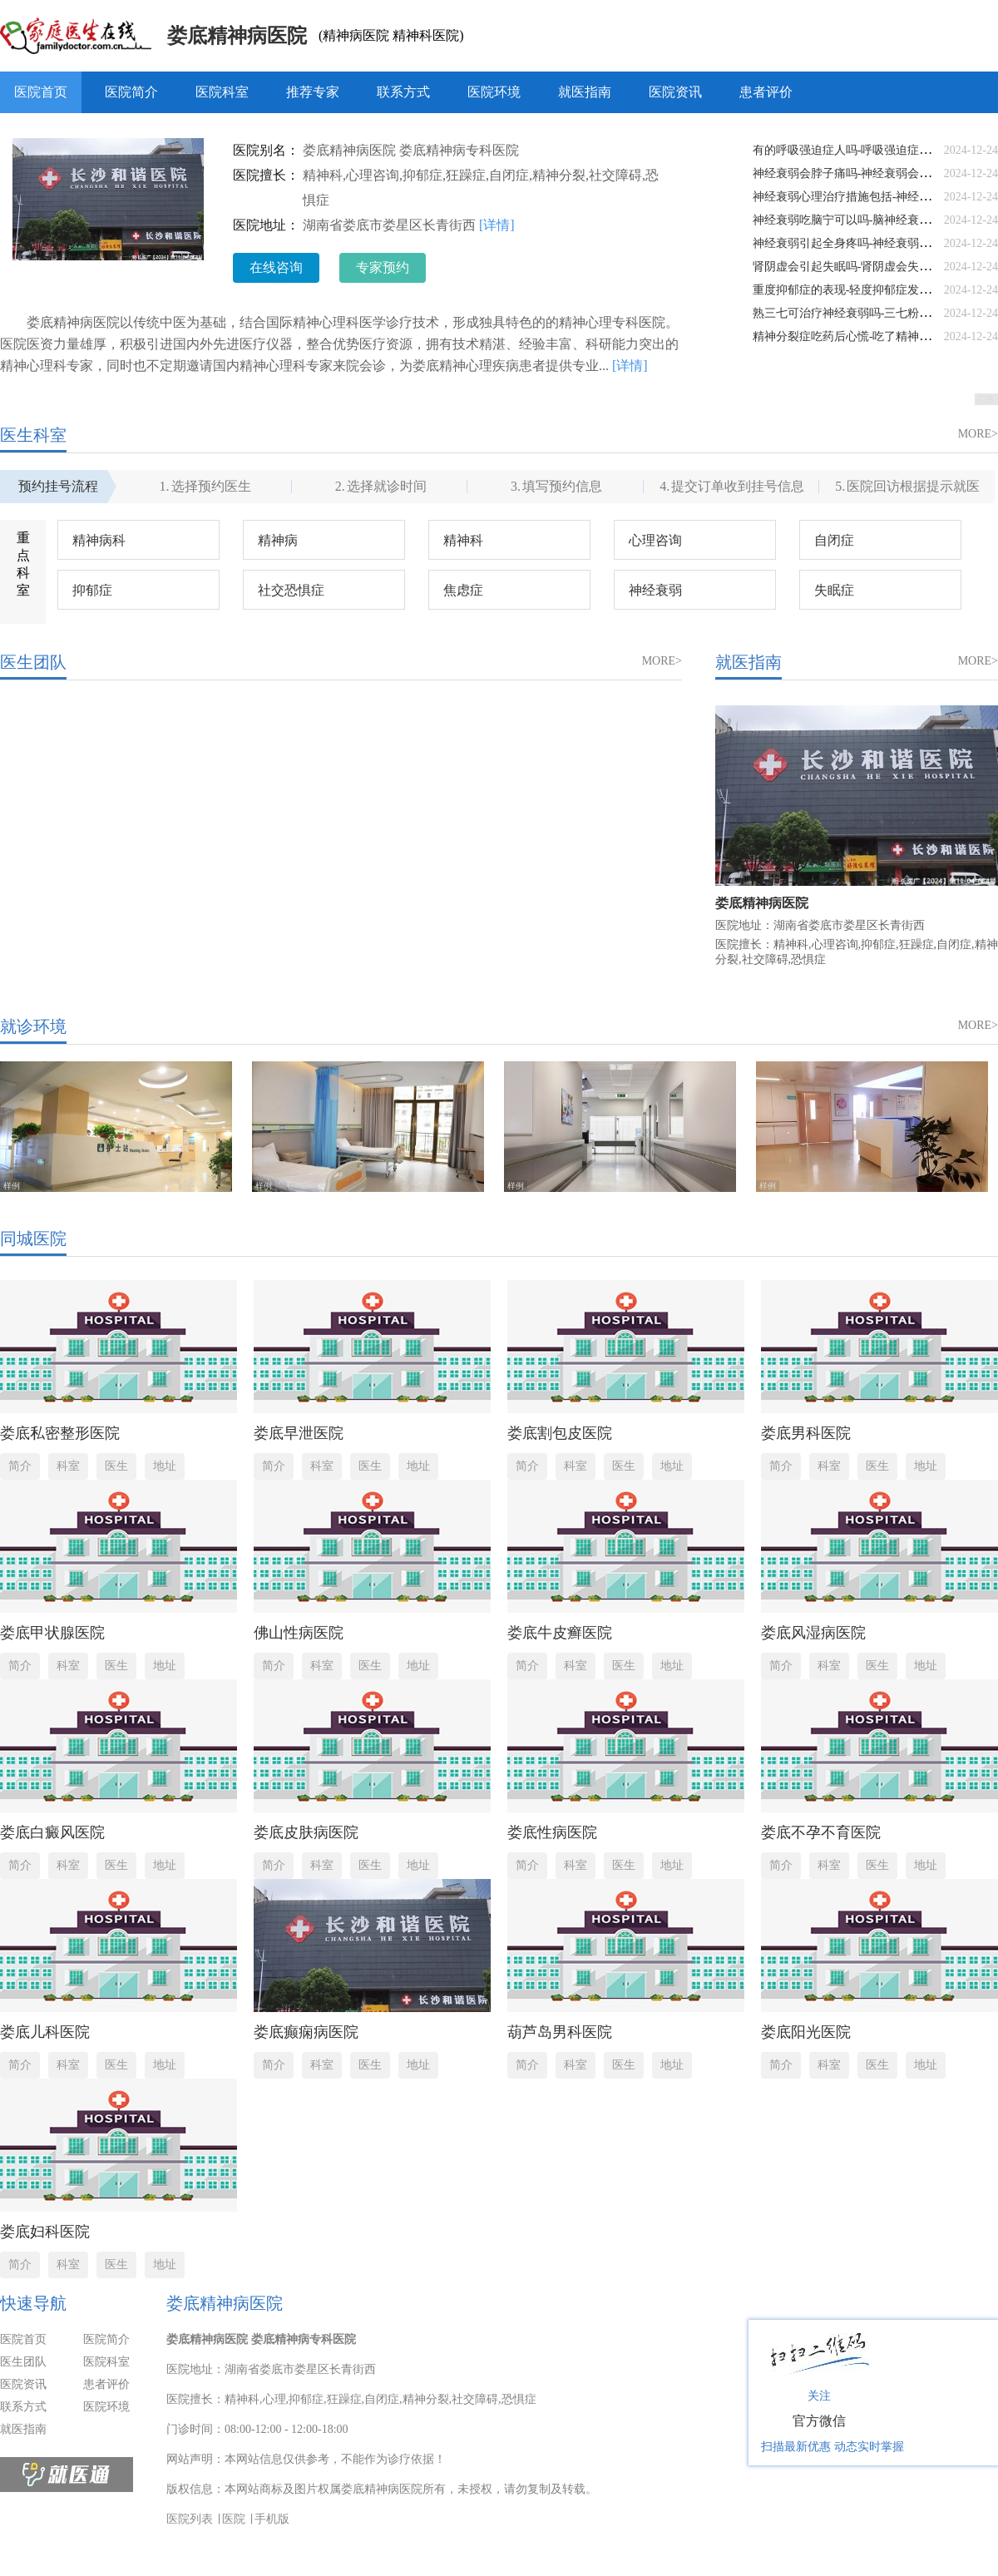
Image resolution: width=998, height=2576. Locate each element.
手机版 (271, 2519)
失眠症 (834, 590)
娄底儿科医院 (45, 2032)
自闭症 (834, 540)
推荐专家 (312, 92)
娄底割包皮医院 (559, 1433)
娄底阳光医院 (806, 2032)
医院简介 (131, 92)
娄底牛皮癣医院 (559, 1632)
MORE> (978, 434)
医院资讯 (675, 92)
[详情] (497, 225)
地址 (164, 1466)
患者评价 (766, 92)
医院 (233, 2519)
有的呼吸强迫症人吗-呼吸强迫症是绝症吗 (859, 150)
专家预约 (382, 267)
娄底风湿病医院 (813, 1632)
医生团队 (23, 2362)
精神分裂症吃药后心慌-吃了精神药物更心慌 (865, 336)
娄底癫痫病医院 (306, 2032)
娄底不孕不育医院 (821, 1832)
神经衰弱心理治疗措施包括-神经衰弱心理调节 (871, 196)
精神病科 (99, 540)
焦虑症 (463, 590)
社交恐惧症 (291, 590)
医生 (116, 1466)
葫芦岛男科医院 (559, 2032)
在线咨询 (276, 267)
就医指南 (584, 92)
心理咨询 (655, 540)
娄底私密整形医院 (60, 1433)
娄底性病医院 (552, 1832)
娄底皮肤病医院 (306, 1832)
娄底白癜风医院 (52, 1832)
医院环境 (494, 92)
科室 (68, 1466)
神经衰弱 (655, 590)
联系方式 (403, 92)
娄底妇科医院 (45, 2231)
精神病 (278, 540)
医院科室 (222, 92)
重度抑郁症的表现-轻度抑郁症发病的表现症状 (871, 290)
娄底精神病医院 (237, 36)
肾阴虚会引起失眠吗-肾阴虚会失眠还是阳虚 (865, 266)
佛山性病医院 (298, 1632)
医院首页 (40, 92)
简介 (20, 1466)
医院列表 (189, 2519)
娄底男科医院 (806, 1433)
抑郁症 (92, 590)
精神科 (463, 540)
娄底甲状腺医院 (52, 1632)
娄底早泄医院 (298, 1433)
